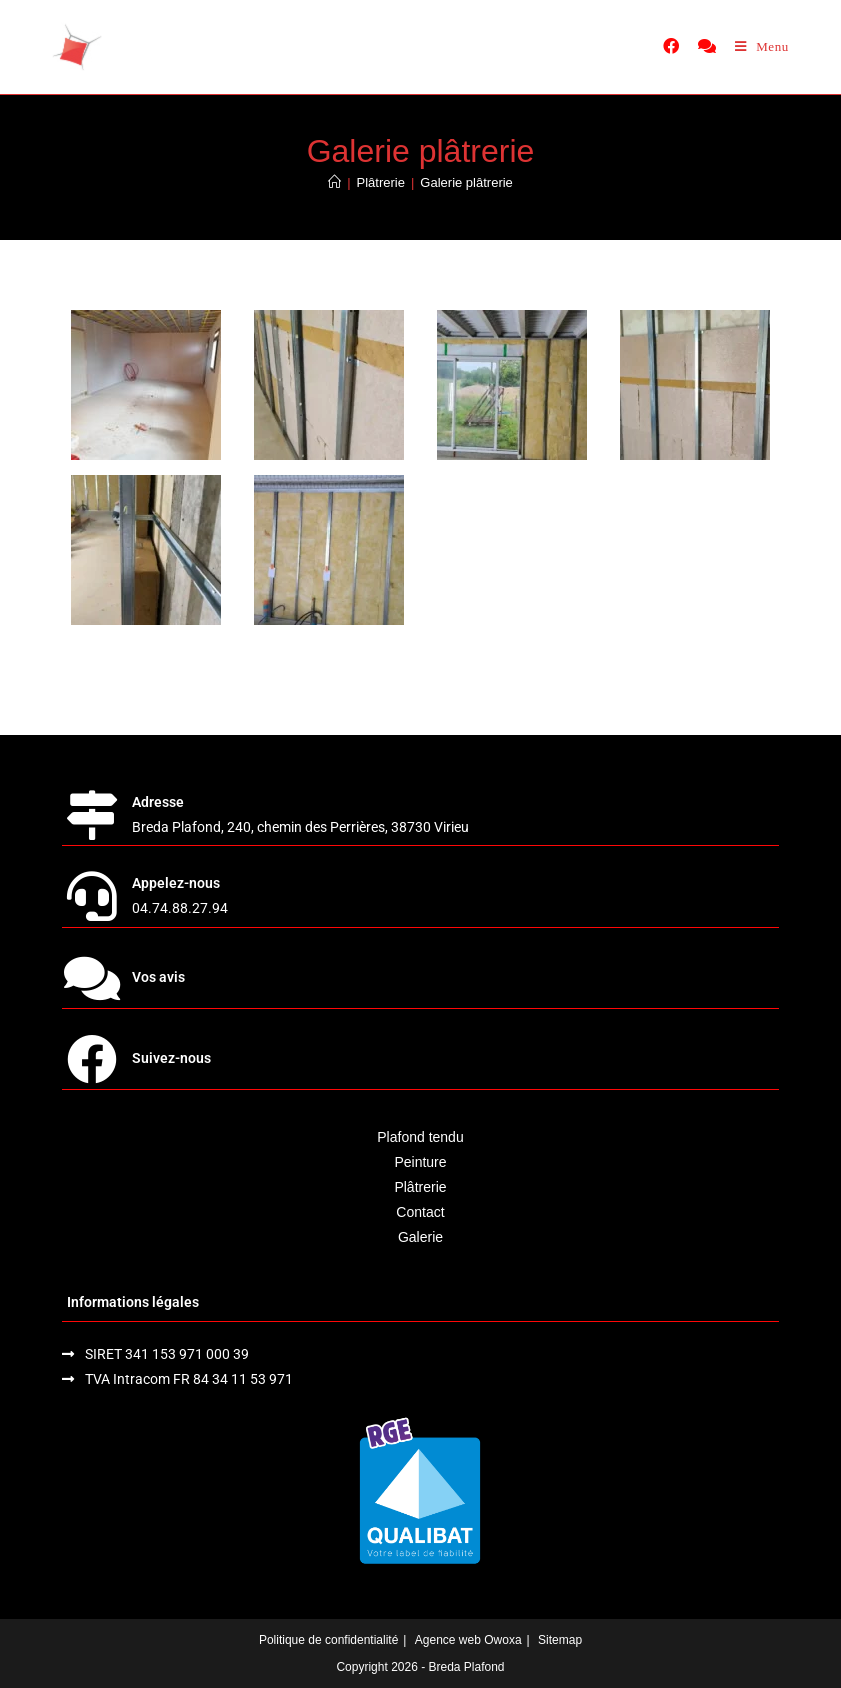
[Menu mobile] (762, 47)
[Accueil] (334, 182)
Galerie (420, 1237)
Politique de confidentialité (328, 1640)
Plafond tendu (420, 1137)
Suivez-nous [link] (171, 1058)
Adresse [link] (158, 802)
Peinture (420, 1162)
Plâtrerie (420, 1187)
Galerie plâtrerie (466, 182)
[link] (671, 46)
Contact (420, 1212)
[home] (77, 47)
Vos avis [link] (158, 977)
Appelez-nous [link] (176, 883)
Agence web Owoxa (468, 1640)
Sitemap (560, 1640)
